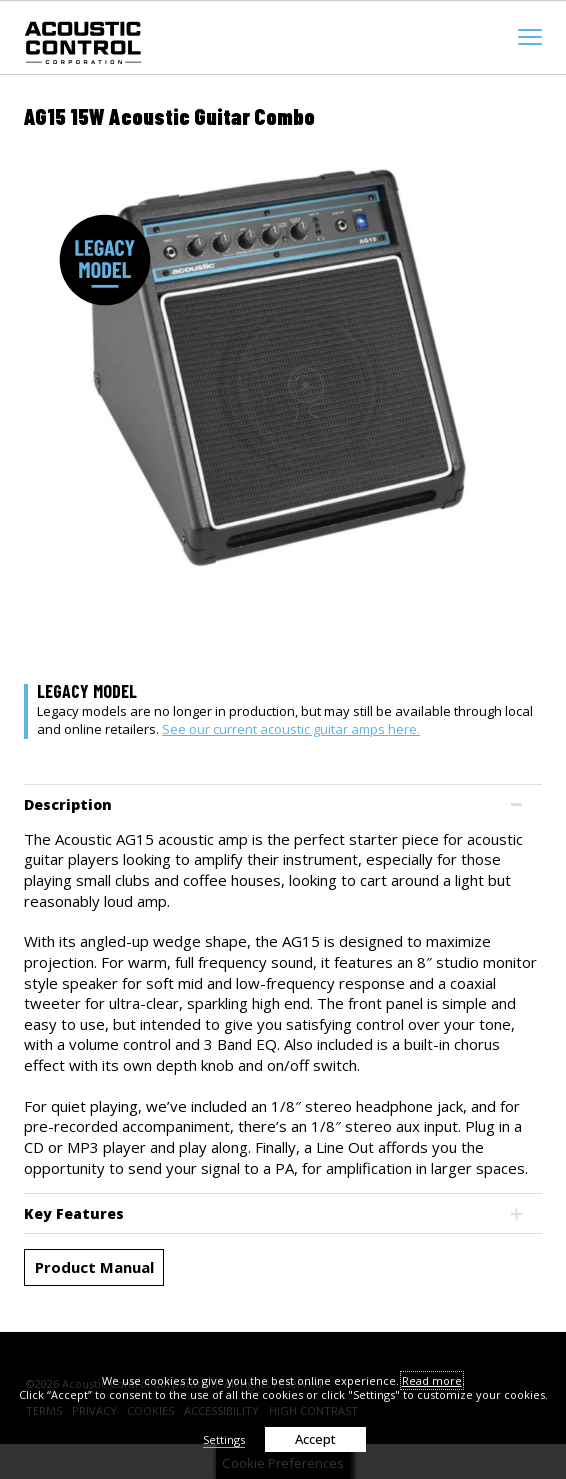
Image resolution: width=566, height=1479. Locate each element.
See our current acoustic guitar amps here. (291, 729)
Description (68, 804)
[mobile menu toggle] (530, 37)
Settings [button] (224, 1439)
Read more (432, 1380)
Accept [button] (315, 1439)
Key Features (74, 1213)
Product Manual (94, 1267)
